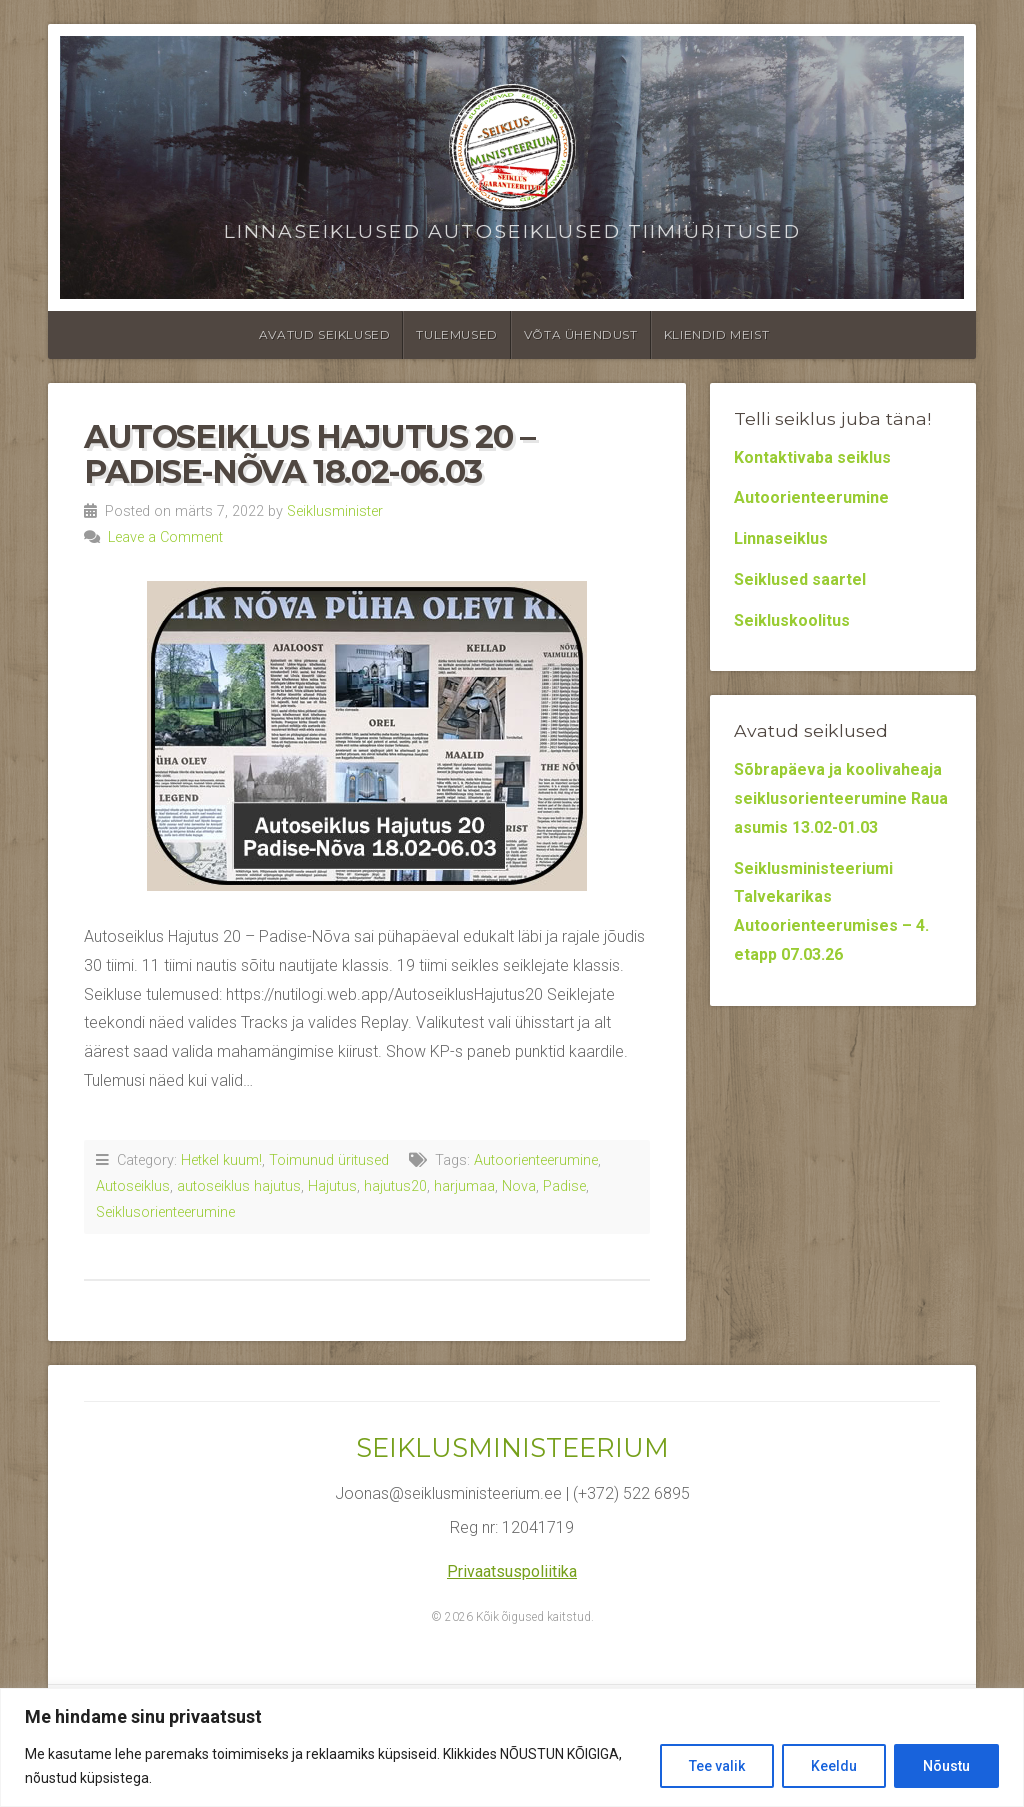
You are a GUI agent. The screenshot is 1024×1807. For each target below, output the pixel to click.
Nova (519, 1186)
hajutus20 (395, 1186)
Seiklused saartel (800, 579)
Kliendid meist (716, 334)
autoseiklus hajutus (239, 1186)
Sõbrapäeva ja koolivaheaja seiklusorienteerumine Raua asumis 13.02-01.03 (841, 798)
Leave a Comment (165, 537)
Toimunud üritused (329, 1160)
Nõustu (946, 1766)
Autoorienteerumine (536, 1160)
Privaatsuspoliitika (512, 1571)
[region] (512, 1747)
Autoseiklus (133, 1186)
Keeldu (834, 1766)
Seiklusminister (335, 511)
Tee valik (717, 1766)
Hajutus (332, 1186)
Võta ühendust (581, 334)
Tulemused (456, 334)
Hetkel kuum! (221, 1160)
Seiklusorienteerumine (165, 1212)
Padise (564, 1186)
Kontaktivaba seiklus (812, 457)
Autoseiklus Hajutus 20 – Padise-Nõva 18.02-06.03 (309, 454)
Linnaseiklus (781, 538)
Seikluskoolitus (792, 620)
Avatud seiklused (325, 334)
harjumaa (464, 1186)
